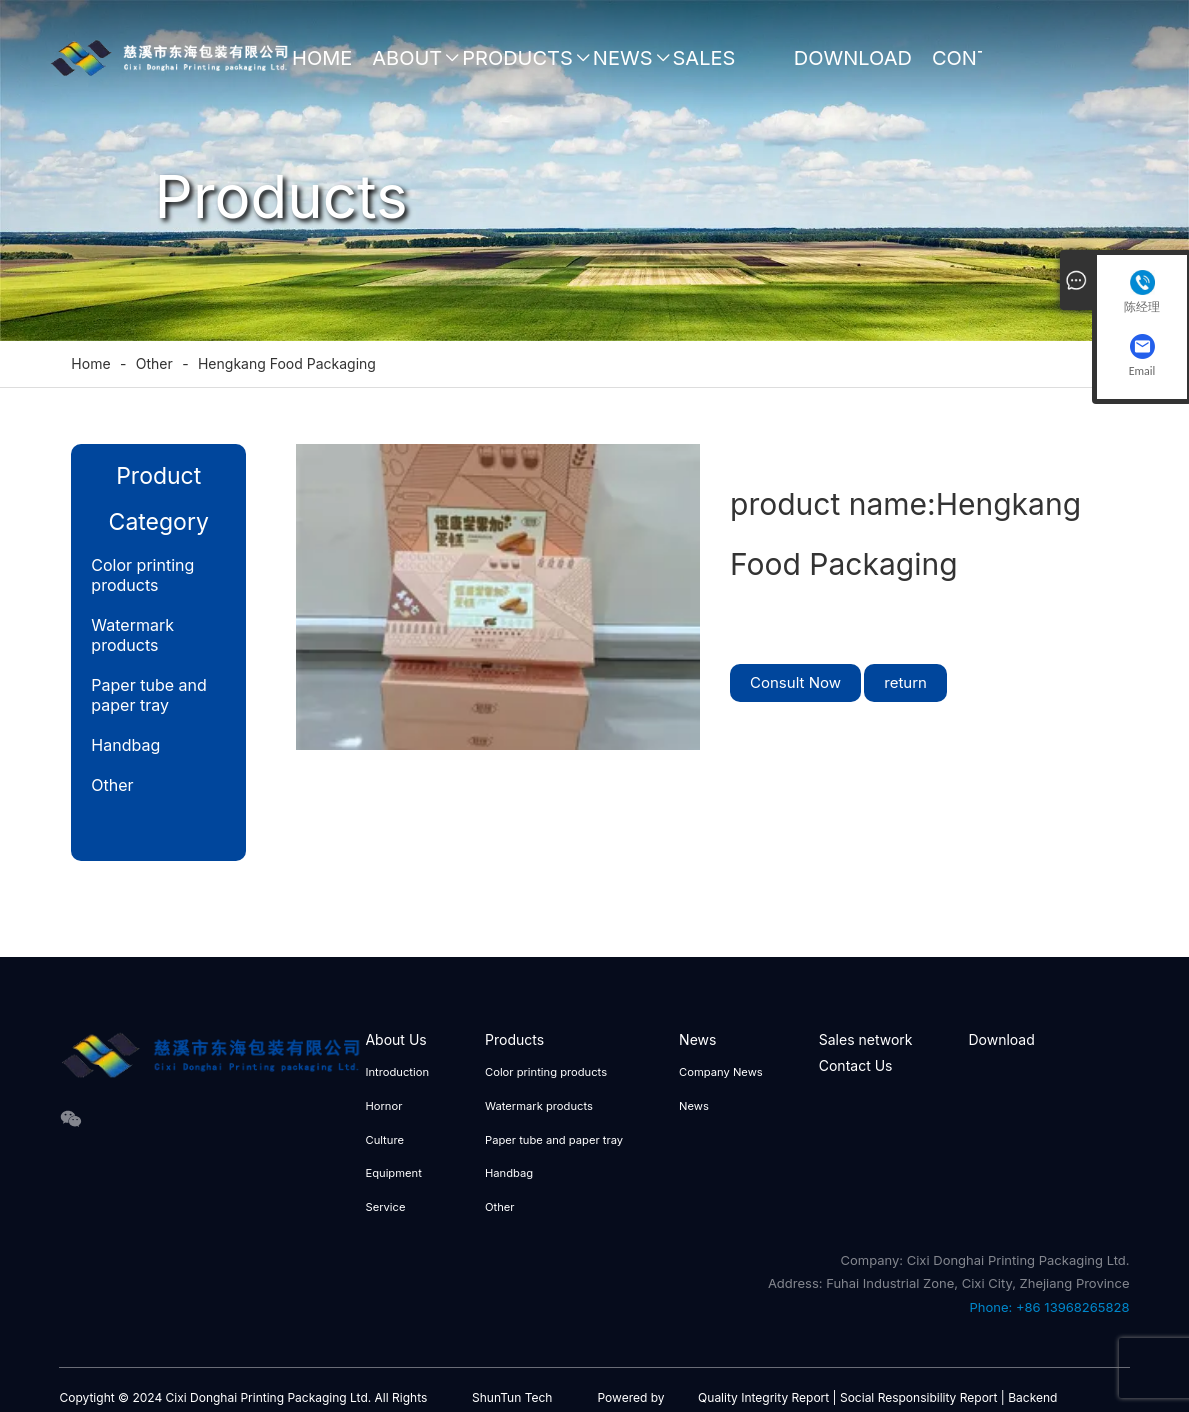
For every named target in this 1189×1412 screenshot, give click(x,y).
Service (385, 1207)
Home (322, 58)
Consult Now (795, 682)
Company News (721, 1072)
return (905, 682)
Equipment (393, 1173)
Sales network (723, 67)
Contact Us (980, 67)
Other (112, 785)
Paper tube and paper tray (148, 695)
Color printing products (142, 575)
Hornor (383, 1106)
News (623, 58)
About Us (407, 67)
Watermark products (132, 635)
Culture (384, 1140)
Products (517, 58)
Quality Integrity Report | (767, 1397)
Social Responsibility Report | (922, 1397)
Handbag (125, 745)
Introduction (397, 1072)
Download (853, 58)
